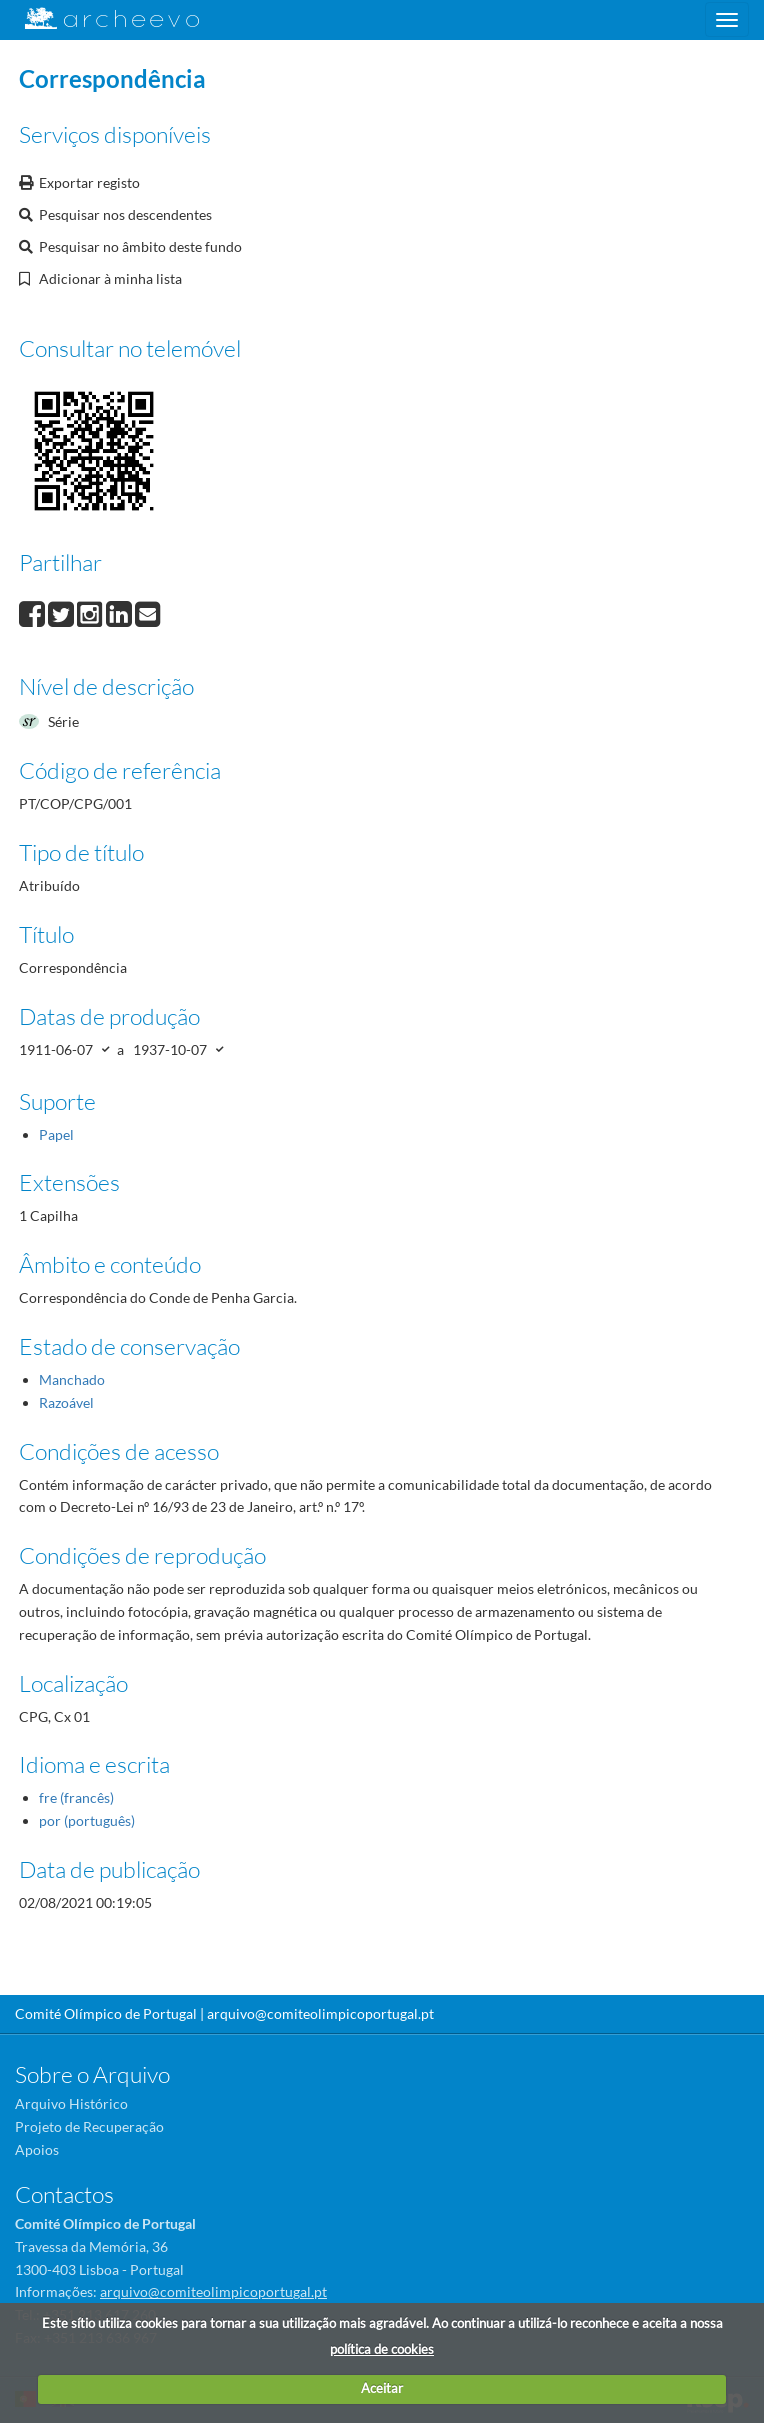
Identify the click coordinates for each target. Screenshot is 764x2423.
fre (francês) (76, 1797)
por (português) (87, 1820)
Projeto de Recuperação (89, 2126)
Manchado (72, 1379)
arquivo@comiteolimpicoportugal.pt (320, 2013)
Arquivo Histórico (71, 2103)
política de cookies (382, 2349)
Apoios (37, 2149)
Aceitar (382, 2388)
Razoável (66, 1402)
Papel (56, 1134)
